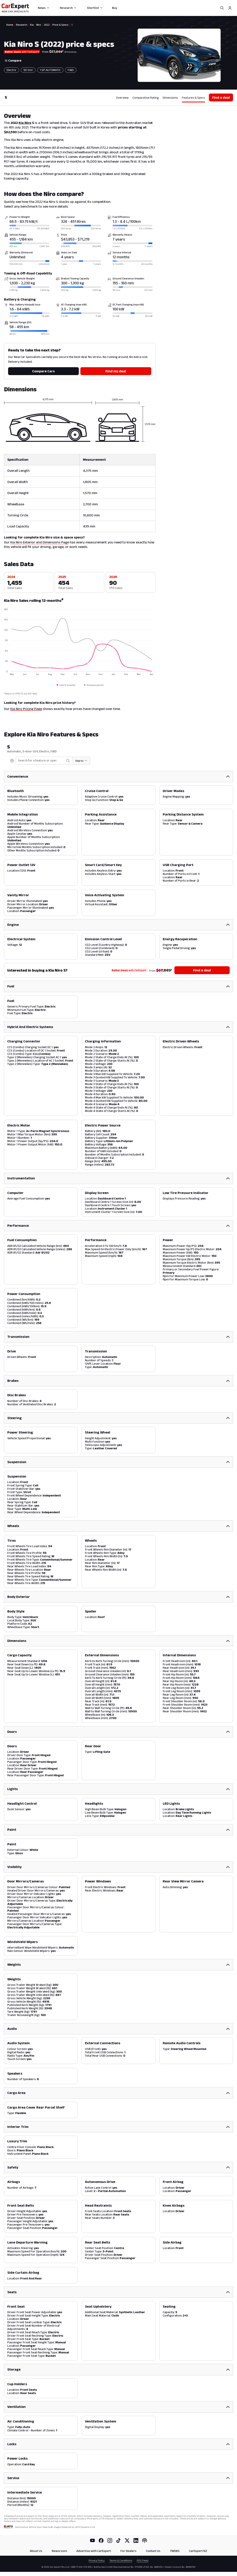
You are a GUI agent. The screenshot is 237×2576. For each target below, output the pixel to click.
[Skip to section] (73, 761)
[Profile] (230, 8)
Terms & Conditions (120, 2558)
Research (68, 7)
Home (9, 24)
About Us (36, 2549)
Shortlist (95, 7)
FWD (71, 70)
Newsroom (59, 2549)
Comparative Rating (146, 97)
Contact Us (153, 2549)
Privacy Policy (97, 2558)
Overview (122, 97)
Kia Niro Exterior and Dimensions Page (39, 542)
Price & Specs (60, 24)
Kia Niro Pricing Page (26, 709)
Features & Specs (193, 97)
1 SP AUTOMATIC (50, 70)
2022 (47, 24)
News (44, 7)
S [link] (72, 24)
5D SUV (28, 70)
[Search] (222, 8)
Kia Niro (25, 123)
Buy (114, 7)
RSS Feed (142, 2558)
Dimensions (170, 97)
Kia (32, 24)
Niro (38, 24)
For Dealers (128, 2549)
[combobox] (33, 760)
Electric (11, 70)
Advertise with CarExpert (93, 2549)
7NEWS (175, 2549)
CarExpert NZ (198, 2549)
